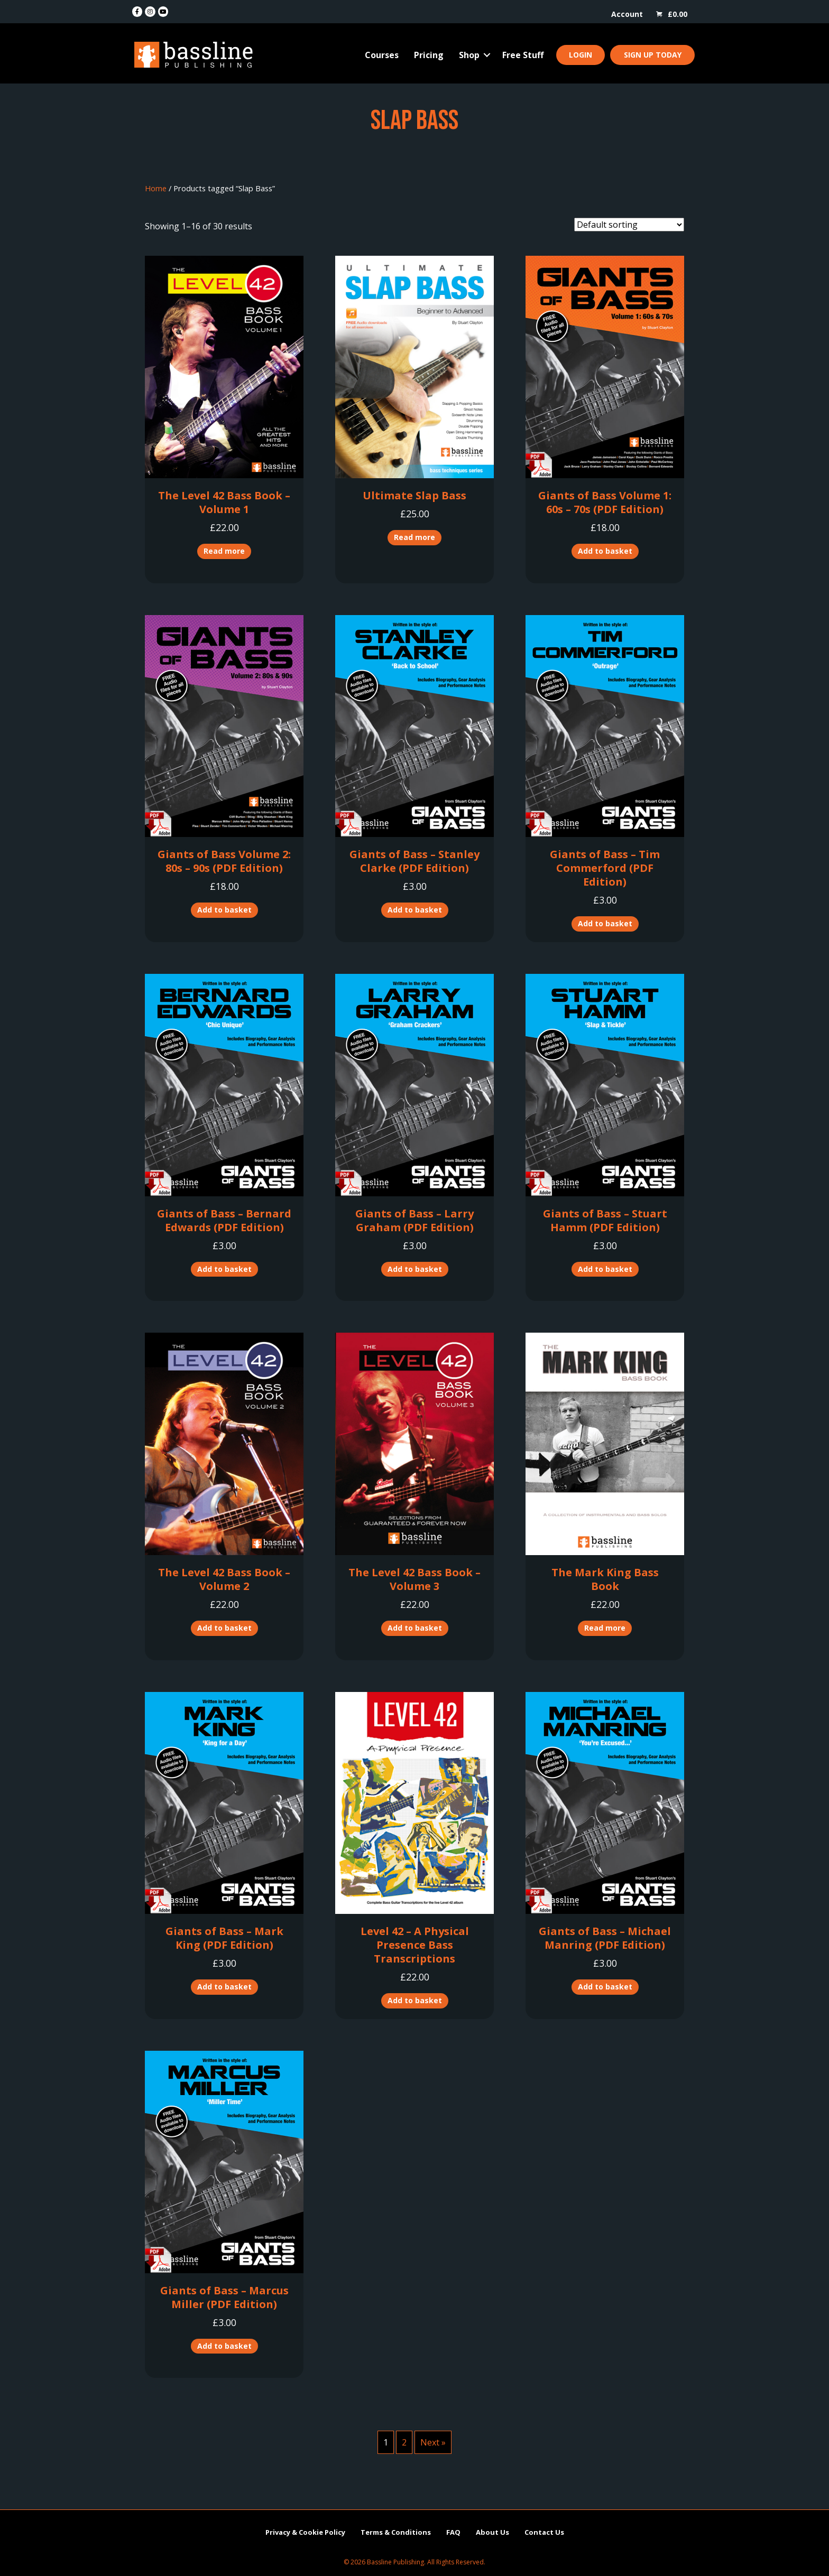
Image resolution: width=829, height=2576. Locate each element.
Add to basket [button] (605, 551)
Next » (433, 2442)
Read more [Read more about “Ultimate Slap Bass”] (414, 537)
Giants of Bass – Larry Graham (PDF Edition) (414, 1220)
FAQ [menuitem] (453, 2532)
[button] (487, 55)
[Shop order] (629, 224)
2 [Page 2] (404, 2442)
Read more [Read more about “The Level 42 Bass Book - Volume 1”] (224, 551)
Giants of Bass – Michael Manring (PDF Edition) (605, 1938)
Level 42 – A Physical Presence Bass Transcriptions (415, 1945)
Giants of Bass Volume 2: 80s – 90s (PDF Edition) (224, 861)
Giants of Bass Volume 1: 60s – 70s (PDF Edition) (604, 502)
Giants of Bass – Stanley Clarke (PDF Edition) (414, 861)
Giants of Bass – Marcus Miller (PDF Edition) (224, 2297)
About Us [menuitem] (492, 2532)
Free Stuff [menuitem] (523, 55)
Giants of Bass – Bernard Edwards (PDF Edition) (224, 1220)
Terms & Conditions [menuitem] (396, 2532)
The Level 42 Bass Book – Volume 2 (224, 1579)
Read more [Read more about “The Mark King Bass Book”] (604, 1628)
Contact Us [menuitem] (544, 2532)
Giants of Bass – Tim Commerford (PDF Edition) (605, 868)
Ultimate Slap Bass (414, 495)
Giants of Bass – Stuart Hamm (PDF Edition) (605, 1220)
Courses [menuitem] (382, 55)
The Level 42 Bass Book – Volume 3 (414, 1579)
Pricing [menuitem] (429, 55)
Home (156, 188)
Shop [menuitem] (469, 55)
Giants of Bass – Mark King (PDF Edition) (224, 1938)
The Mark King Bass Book (605, 1579)
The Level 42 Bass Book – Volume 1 (224, 502)
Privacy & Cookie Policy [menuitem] (305, 2532)
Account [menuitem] (627, 14)
